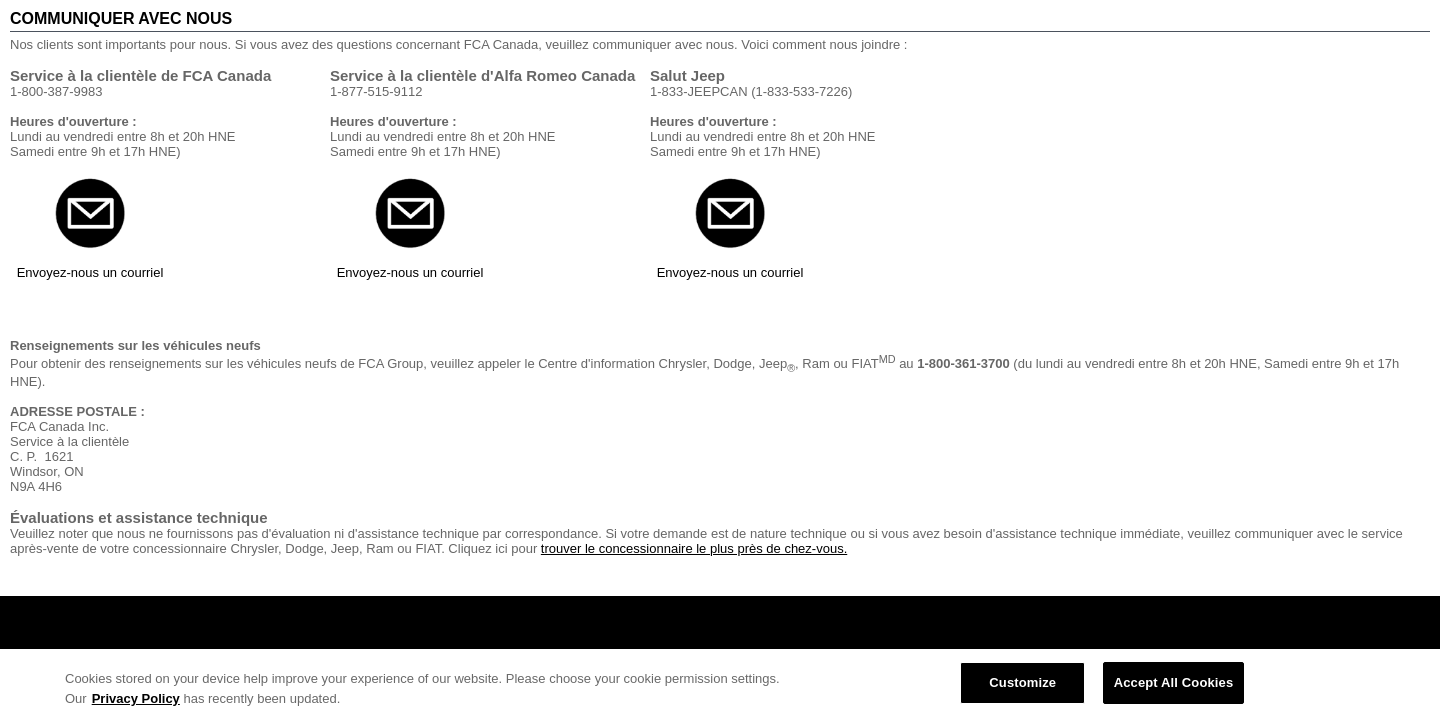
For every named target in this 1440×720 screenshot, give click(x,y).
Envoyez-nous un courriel (90, 272)
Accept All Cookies (1174, 682)
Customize (1022, 682)
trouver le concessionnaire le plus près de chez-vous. (694, 548)
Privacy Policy (136, 698)
